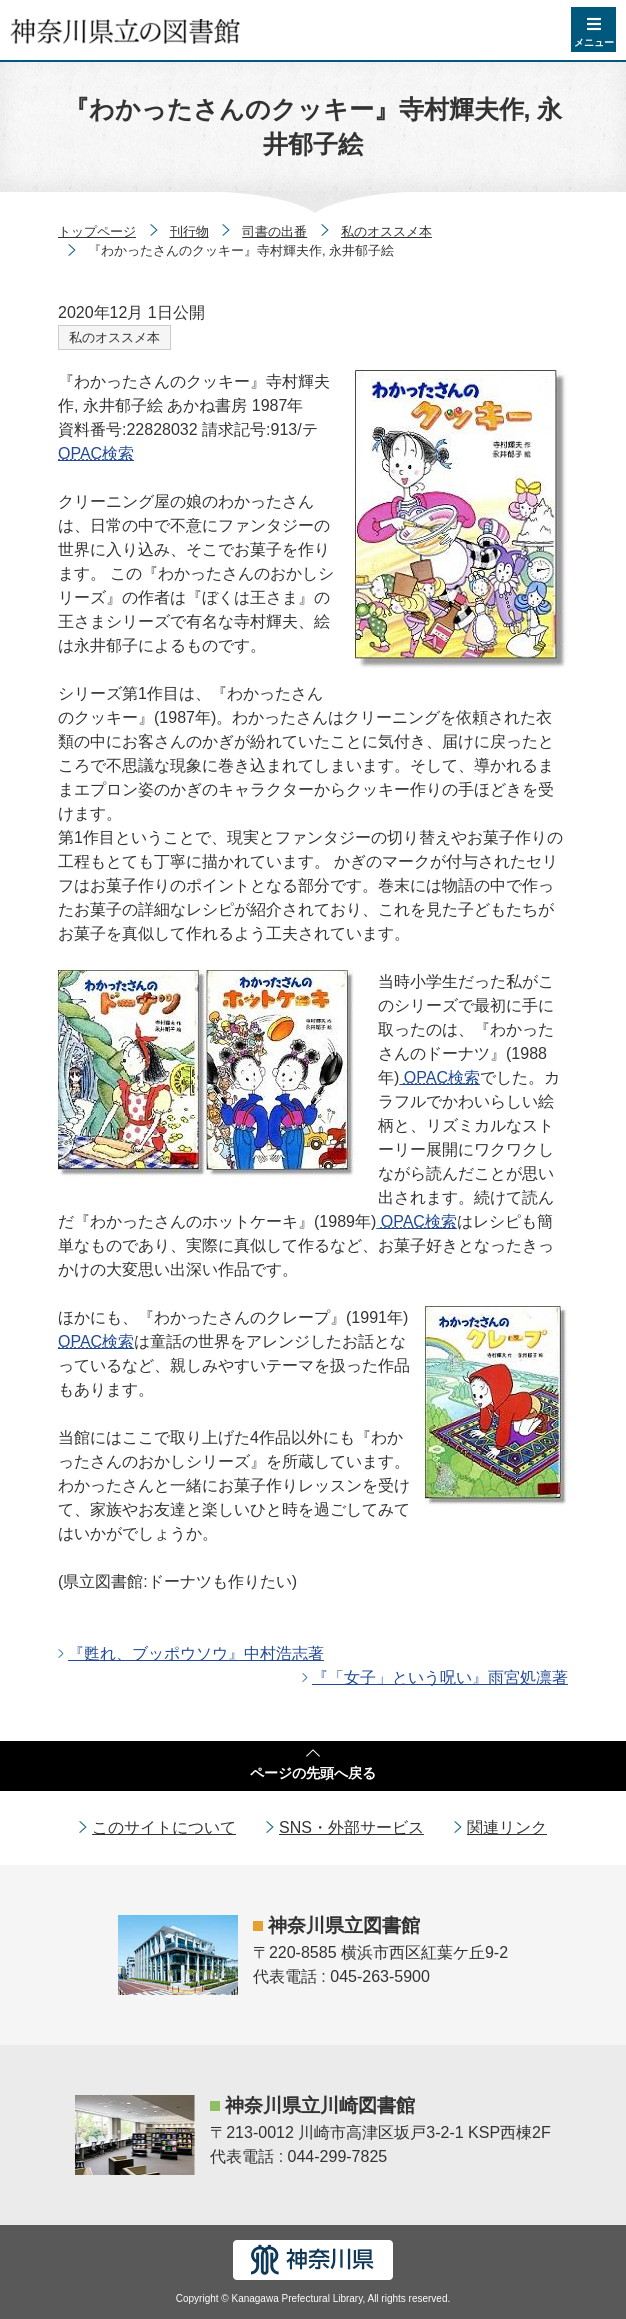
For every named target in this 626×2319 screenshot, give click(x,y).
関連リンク (507, 1827)
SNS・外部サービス (351, 1827)
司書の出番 (274, 231)
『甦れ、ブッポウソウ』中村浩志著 (196, 1653)
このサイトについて (164, 1827)
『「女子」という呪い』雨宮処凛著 (440, 1677)
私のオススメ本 (386, 231)
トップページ (97, 231)
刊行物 (189, 231)
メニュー (594, 42)
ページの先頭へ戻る (313, 1773)
